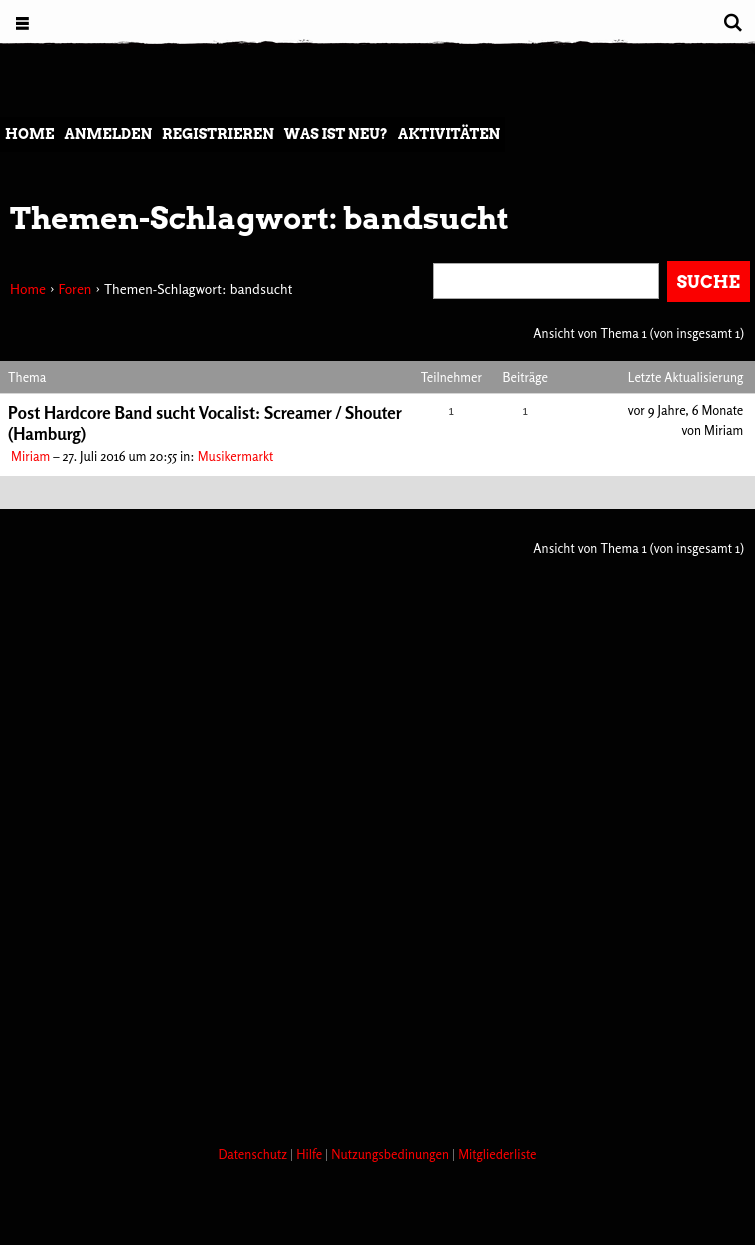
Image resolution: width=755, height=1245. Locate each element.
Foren (74, 288)
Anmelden (108, 134)
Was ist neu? (336, 134)
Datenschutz (254, 1154)
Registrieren (218, 134)
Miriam (30, 456)
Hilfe (310, 1154)
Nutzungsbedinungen (391, 1154)
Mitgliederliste (497, 1154)
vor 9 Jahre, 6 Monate (686, 410)
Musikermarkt (236, 456)
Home (29, 134)
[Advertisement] (364, 1055)
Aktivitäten (449, 134)
